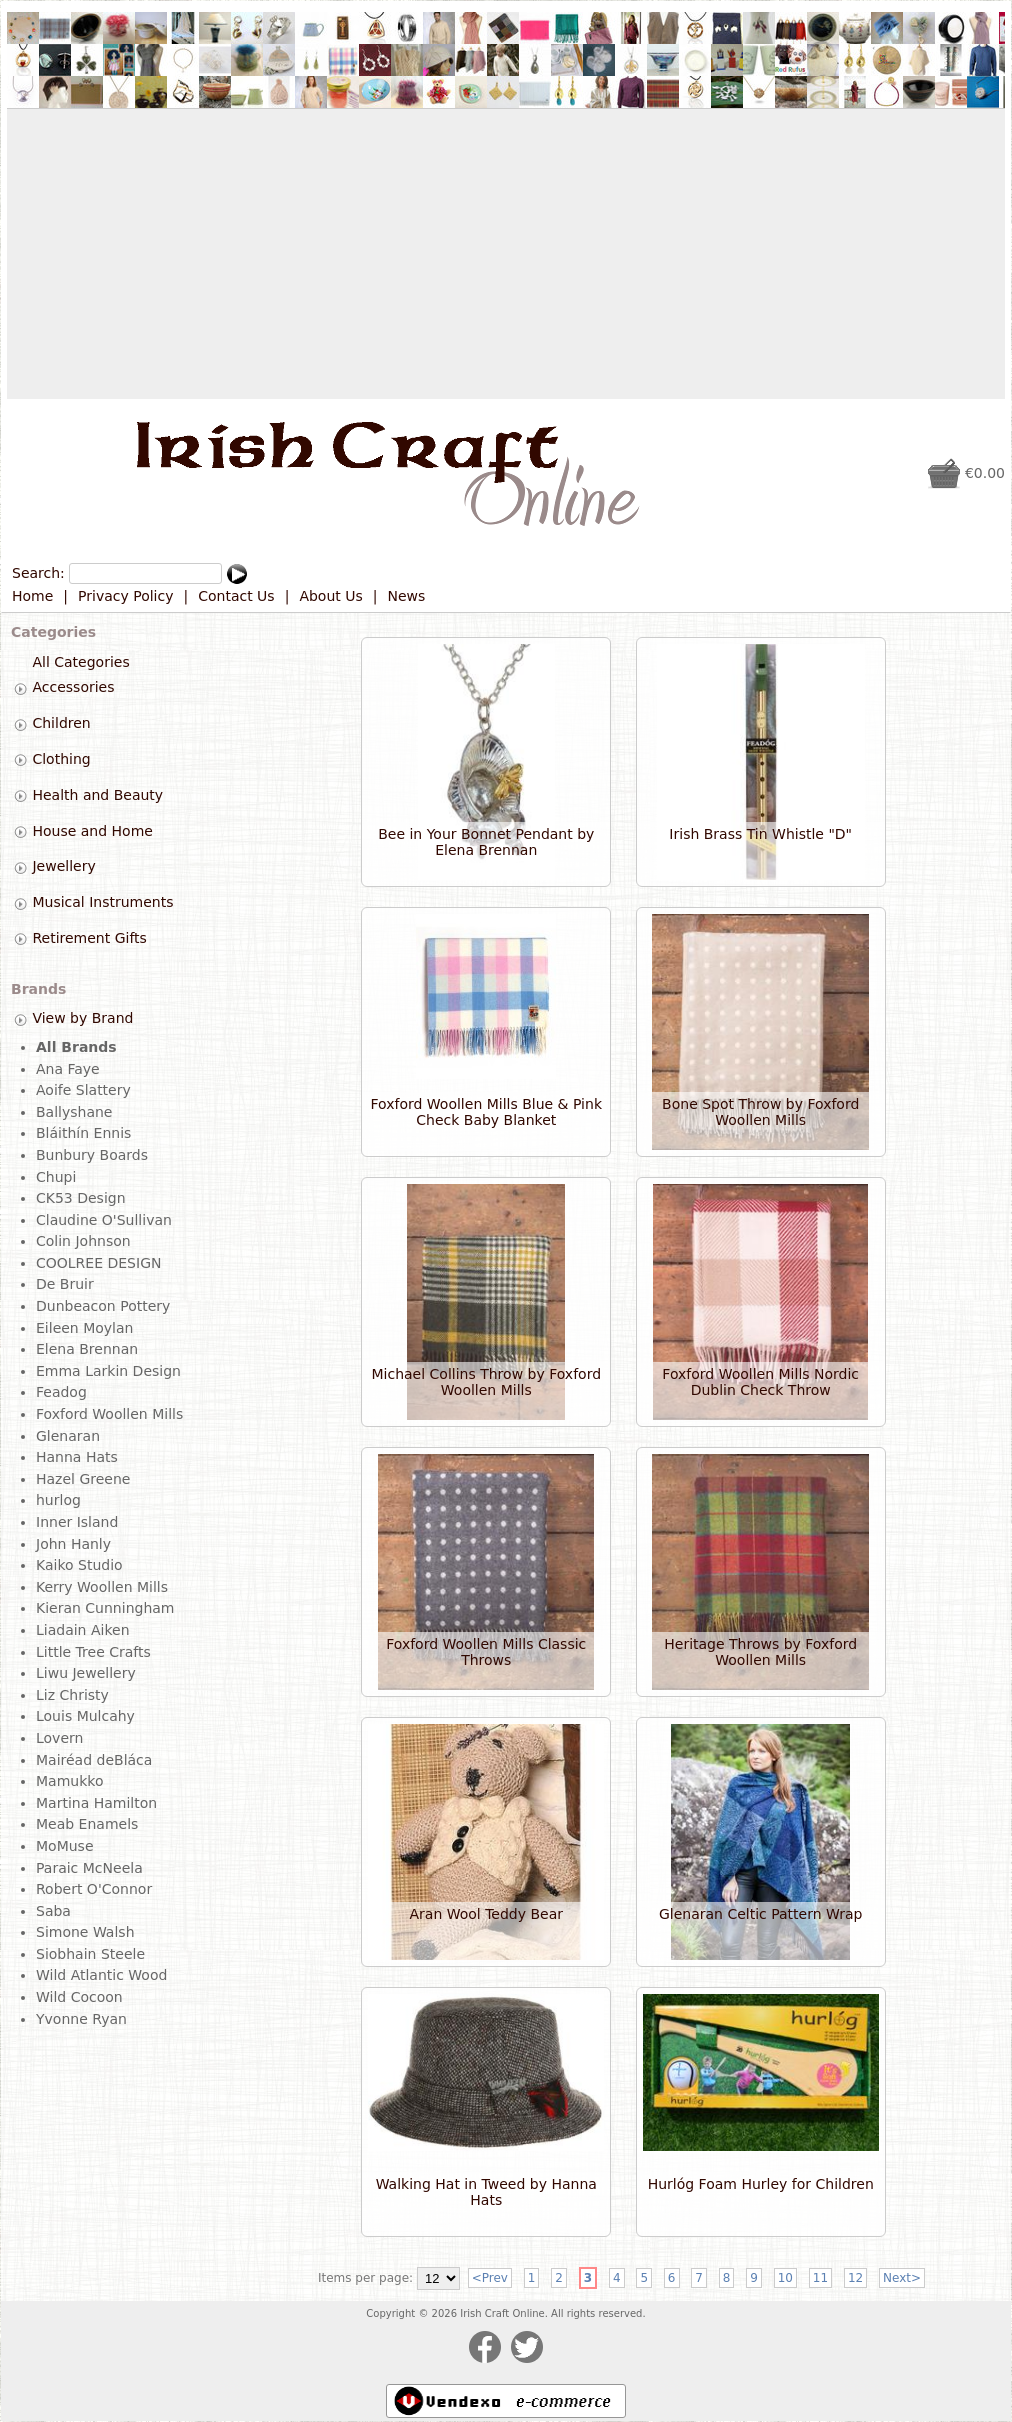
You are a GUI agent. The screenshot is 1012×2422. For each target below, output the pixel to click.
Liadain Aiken (83, 1630)
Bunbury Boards (92, 1155)
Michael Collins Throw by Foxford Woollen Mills (487, 1382)
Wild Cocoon (79, 1997)
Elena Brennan (87, 1349)
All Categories (80, 662)
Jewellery (63, 867)
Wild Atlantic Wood (101, 1975)
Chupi (56, 1177)
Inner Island (77, 1522)
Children (61, 723)
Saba (53, 1911)
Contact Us (236, 596)
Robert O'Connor (94, 1889)
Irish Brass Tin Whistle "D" (760, 834)
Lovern (59, 1738)
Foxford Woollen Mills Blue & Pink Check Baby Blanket (486, 1112)
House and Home (92, 831)
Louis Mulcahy (85, 1716)
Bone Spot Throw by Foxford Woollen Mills (760, 1112)
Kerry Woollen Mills (102, 1587)
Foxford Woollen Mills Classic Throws (486, 1652)
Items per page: (365, 2278)
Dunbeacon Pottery (103, 1306)
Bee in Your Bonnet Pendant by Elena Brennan (486, 842)
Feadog (61, 1392)
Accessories (73, 688)
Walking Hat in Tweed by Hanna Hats (486, 2192)
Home (32, 596)
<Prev (490, 2278)
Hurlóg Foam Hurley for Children (761, 2184)
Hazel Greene (83, 1479)
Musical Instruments (102, 902)
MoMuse (65, 1846)
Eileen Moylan (84, 1328)
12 (855, 2278)
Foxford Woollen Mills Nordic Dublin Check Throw (760, 1382)
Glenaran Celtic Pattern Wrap (761, 1914)
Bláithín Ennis (83, 1133)
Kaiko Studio (79, 1565)
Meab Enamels (87, 1824)
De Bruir (65, 1284)
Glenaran (68, 1436)
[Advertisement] (506, 254)
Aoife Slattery (83, 1090)
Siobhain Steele (90, 1954)
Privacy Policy (125, 596)
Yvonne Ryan (81, 2019)
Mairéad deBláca (94, 1760)
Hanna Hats (77, 1457)
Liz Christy (72, 1695)
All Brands (76, 1047)
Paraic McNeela (89, 1868)
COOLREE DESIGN (98, 1263)
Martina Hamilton (96, 1803)
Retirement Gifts (89, 938)
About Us (330, 596)
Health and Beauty (97, 795)
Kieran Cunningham (105, 1608)
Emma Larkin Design (108, 1371)
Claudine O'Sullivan (104, 1220)
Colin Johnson (83, 1241)
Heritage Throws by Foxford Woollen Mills (760, 1652)
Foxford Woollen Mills (109, 1414)
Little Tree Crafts (93, 1652)
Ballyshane (74, 1112)
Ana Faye (68, 1069)
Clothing (61, 759)
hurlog (58, 1500)
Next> (902, 2278)
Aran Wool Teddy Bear (486, 1914)
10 (785, 2278)
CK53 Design (81, 1198)
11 (820, 2278)
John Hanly (73, 1544)
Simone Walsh (85, 1932)
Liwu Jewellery (86, 1673)
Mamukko (69, 1781)
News (407, 596)
